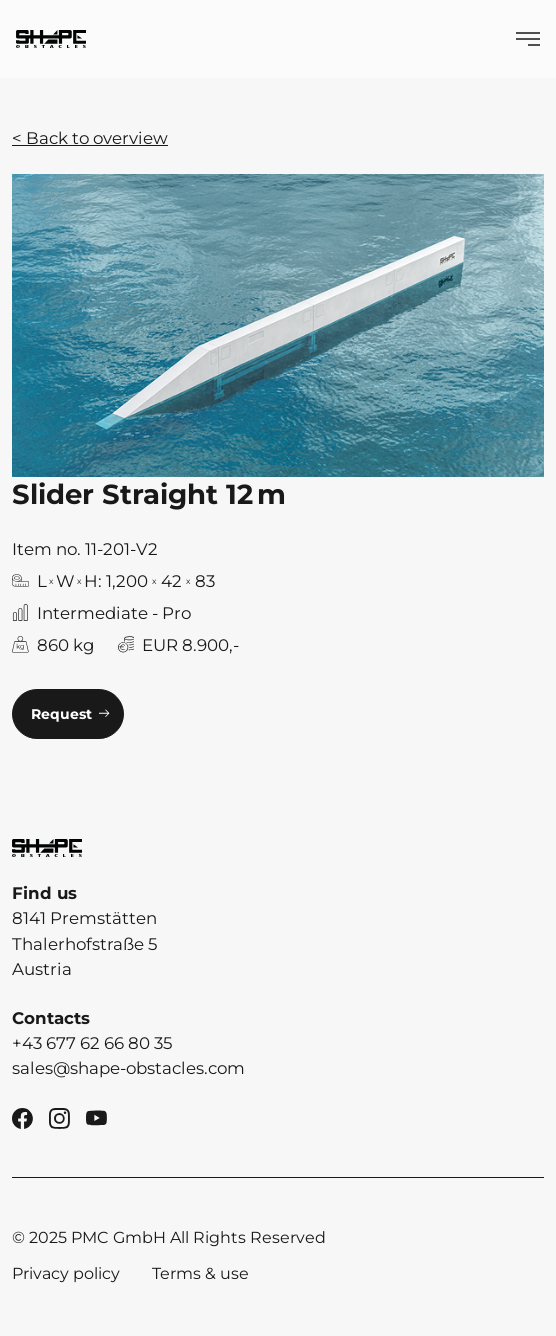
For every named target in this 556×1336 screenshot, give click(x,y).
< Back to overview (90, 138)
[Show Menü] (528, 39)
